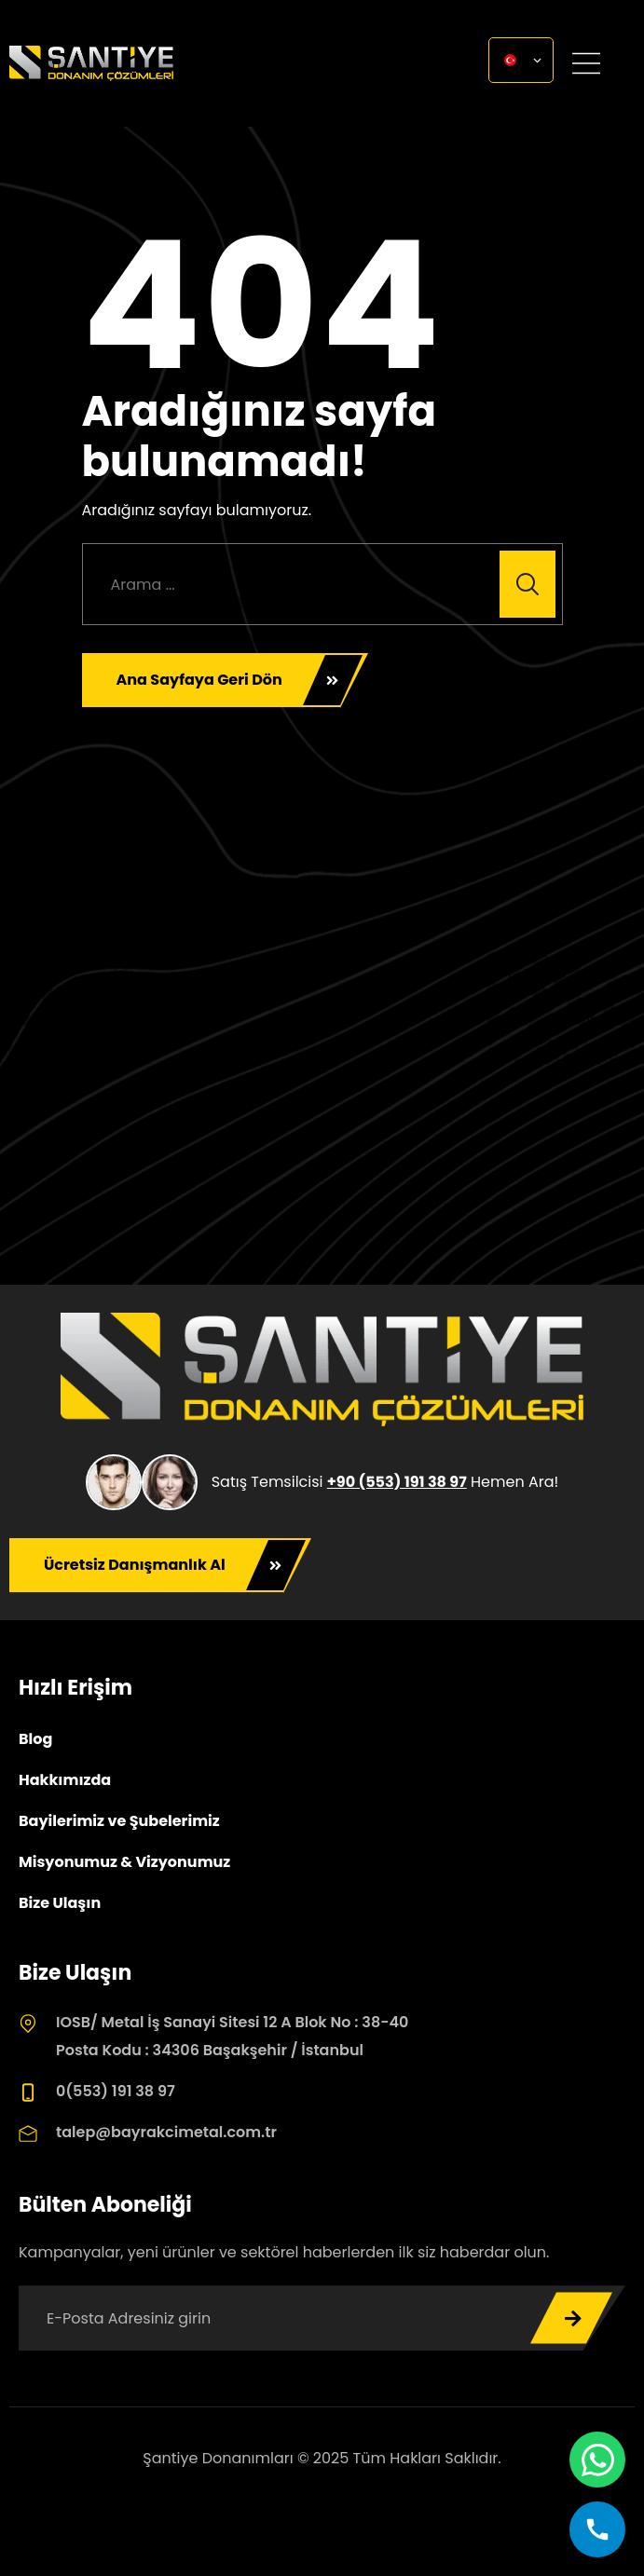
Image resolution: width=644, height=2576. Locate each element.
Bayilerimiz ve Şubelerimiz (119, 1821)
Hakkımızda (65, 1780)
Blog (35, 1739)
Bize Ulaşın (60, 1903)
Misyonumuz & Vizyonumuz (124, 1862)
